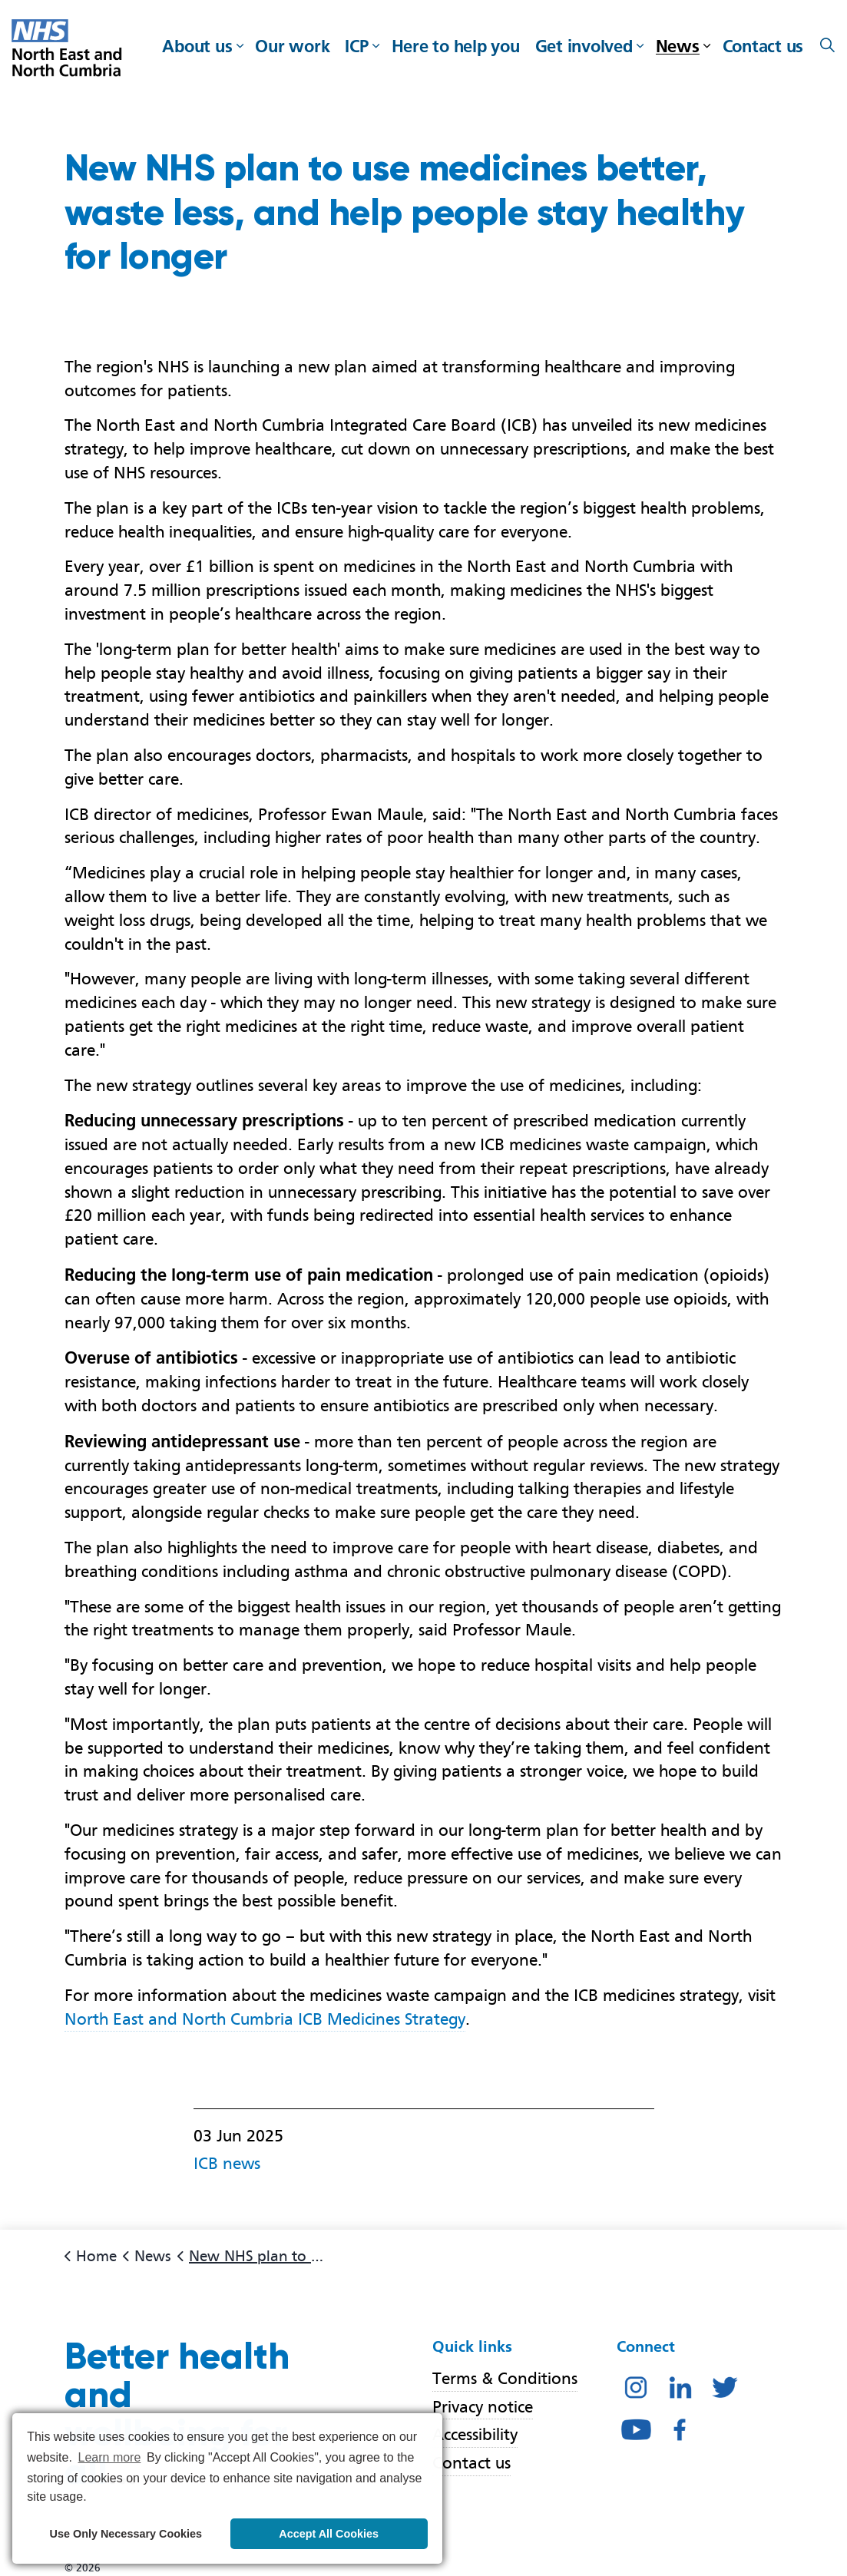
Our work (292, 46)
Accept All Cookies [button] (329, 2534)
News (678, 46)
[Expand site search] (827, 46)
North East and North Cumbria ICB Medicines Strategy (265, 2019)
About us (197, 46)
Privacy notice (482, 2406)
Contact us (763, 46)
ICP (356, 46)
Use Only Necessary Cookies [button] (126, 2534)
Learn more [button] (109, 2457)
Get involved (584, 46)
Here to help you (456, 46)
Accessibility (475, 2435)
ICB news (227, 2163)
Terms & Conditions (504, 2378)
